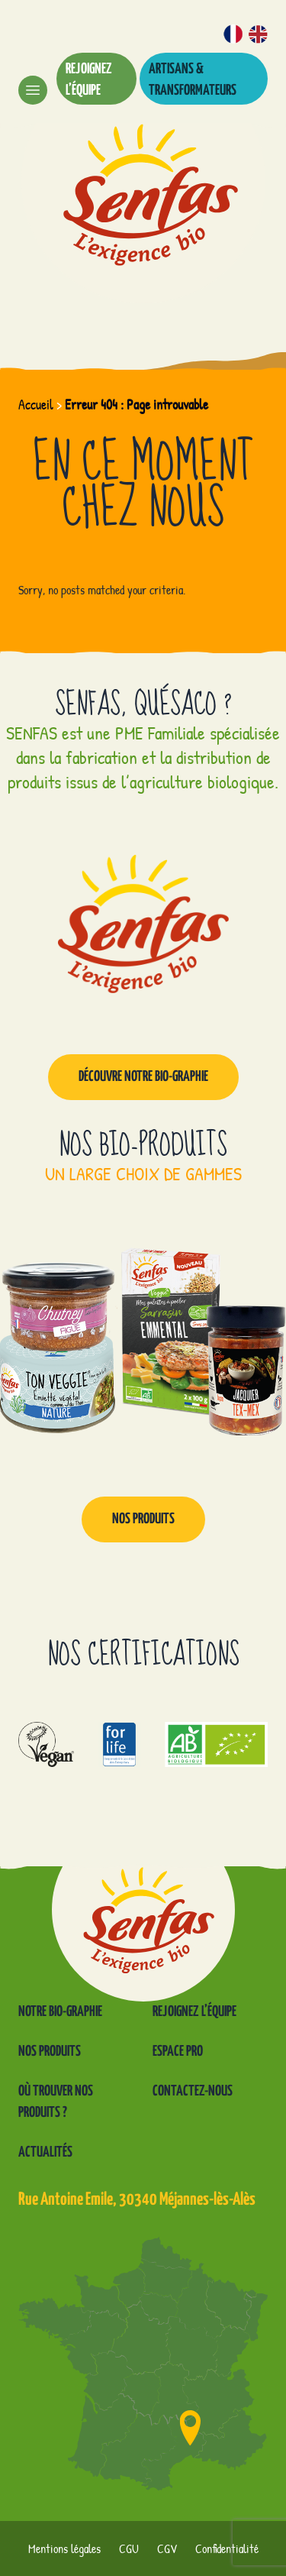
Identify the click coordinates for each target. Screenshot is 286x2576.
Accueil (35, 404)
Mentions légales (64, 2548)
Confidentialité (227, 2548)
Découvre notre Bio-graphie (143, 1077)
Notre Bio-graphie (60, 2012)
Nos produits (143, 1519)
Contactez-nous (193, 2091)
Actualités (45, 2152)
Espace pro (178, 2051)
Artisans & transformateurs (192, 80)
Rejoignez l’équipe (89, 80)
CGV (167, 2548)
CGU (129, 2548)
